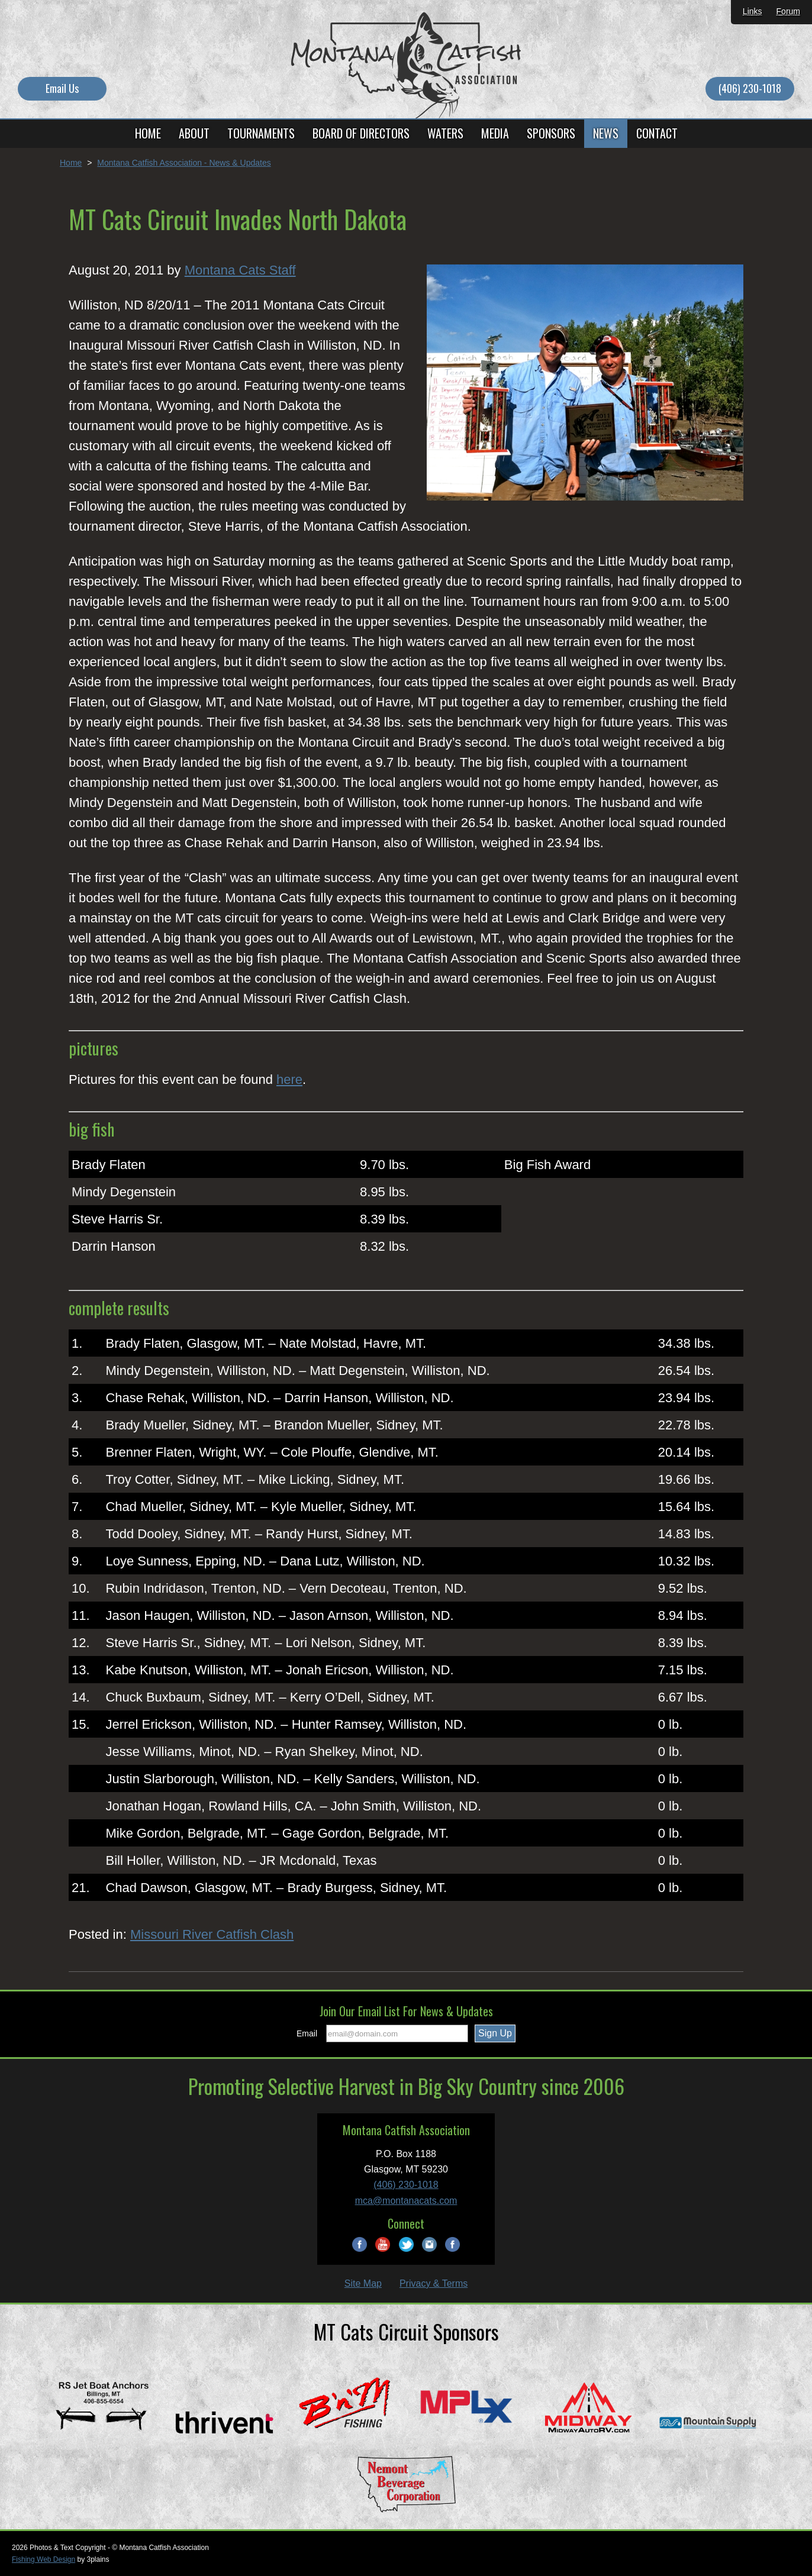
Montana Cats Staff (240, 270)
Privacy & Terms (433, 2283)
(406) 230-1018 (749, 88)
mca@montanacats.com (406, 2201)
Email (307, 2033)
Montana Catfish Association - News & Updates (183, 162)
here (289, 1079)
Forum (788, 11)
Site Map (363, 2283)
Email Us (62, 88)
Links (752, 11)
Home (71, 162)
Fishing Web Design (43, 2559)
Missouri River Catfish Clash (212, 1934)
